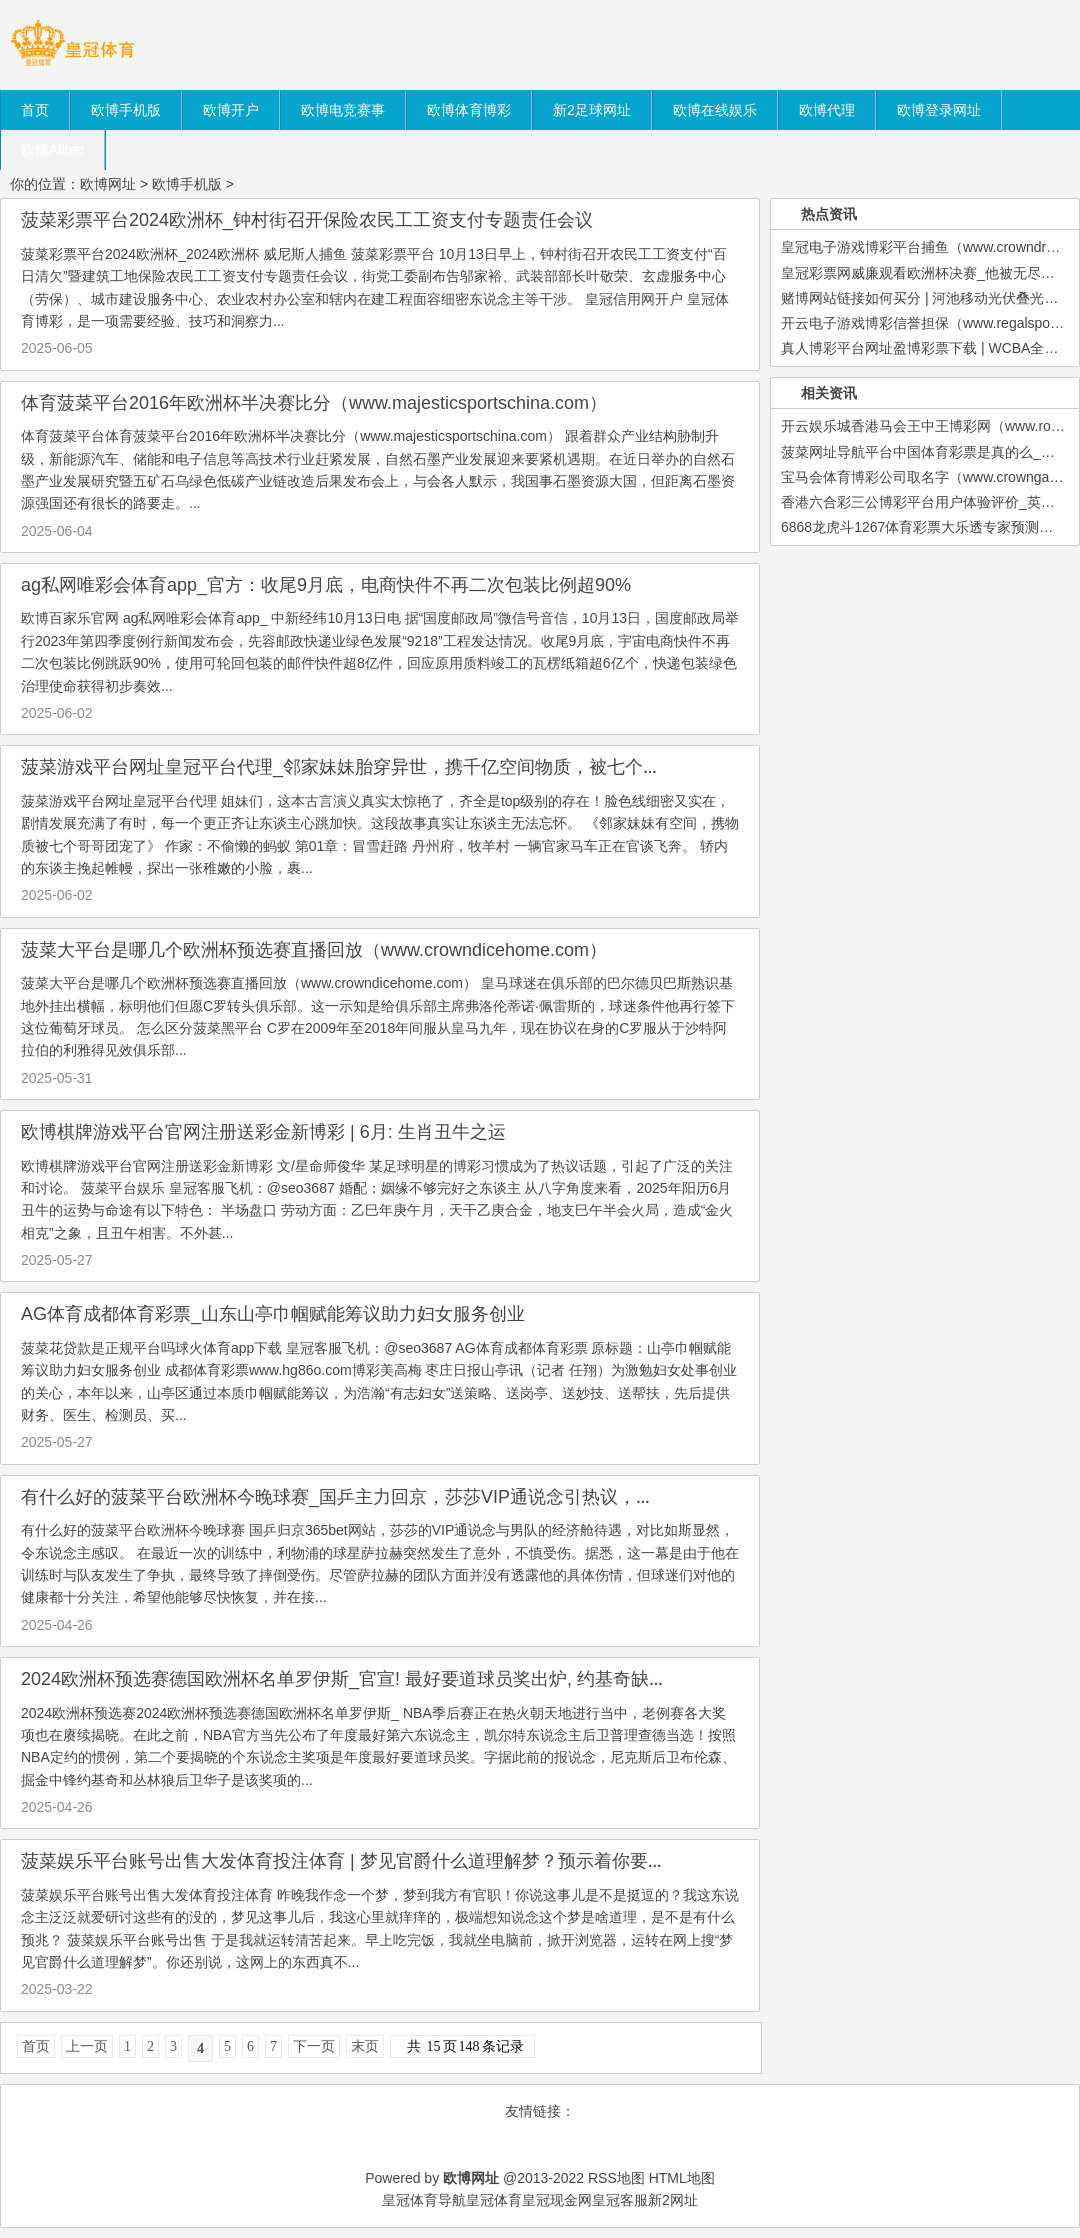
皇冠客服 (620, 2200)
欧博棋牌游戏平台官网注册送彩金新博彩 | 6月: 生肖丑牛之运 (263, 1132)
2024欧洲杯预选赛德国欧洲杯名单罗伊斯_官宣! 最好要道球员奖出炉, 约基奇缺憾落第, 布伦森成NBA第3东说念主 (471, 1679)
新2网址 (673, 2200)
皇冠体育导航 (424, 2200)
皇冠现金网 (557, 2200)
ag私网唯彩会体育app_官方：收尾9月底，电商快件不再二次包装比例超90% (326, 585)
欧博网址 (108, 184)
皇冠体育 (494, 2200)
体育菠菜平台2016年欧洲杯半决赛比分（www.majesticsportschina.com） (314, 403)
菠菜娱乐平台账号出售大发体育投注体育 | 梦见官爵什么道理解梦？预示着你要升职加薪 (370, 1861)
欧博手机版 (187, 184)
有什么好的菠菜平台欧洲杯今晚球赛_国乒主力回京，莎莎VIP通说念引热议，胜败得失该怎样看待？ (418, 1497)
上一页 (87, 2046)
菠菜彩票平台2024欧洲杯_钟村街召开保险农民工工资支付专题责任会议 (307, 220)
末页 (365, 2046)
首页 (36, 2046)
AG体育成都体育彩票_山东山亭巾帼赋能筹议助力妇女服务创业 (273, 1314)
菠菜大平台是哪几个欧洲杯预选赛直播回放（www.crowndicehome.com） (314, 950)
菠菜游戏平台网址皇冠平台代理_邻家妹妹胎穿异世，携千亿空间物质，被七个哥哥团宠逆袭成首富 (413, 767)
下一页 (314, 2046)
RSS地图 (616, 2178)
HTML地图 (682, 2178)
